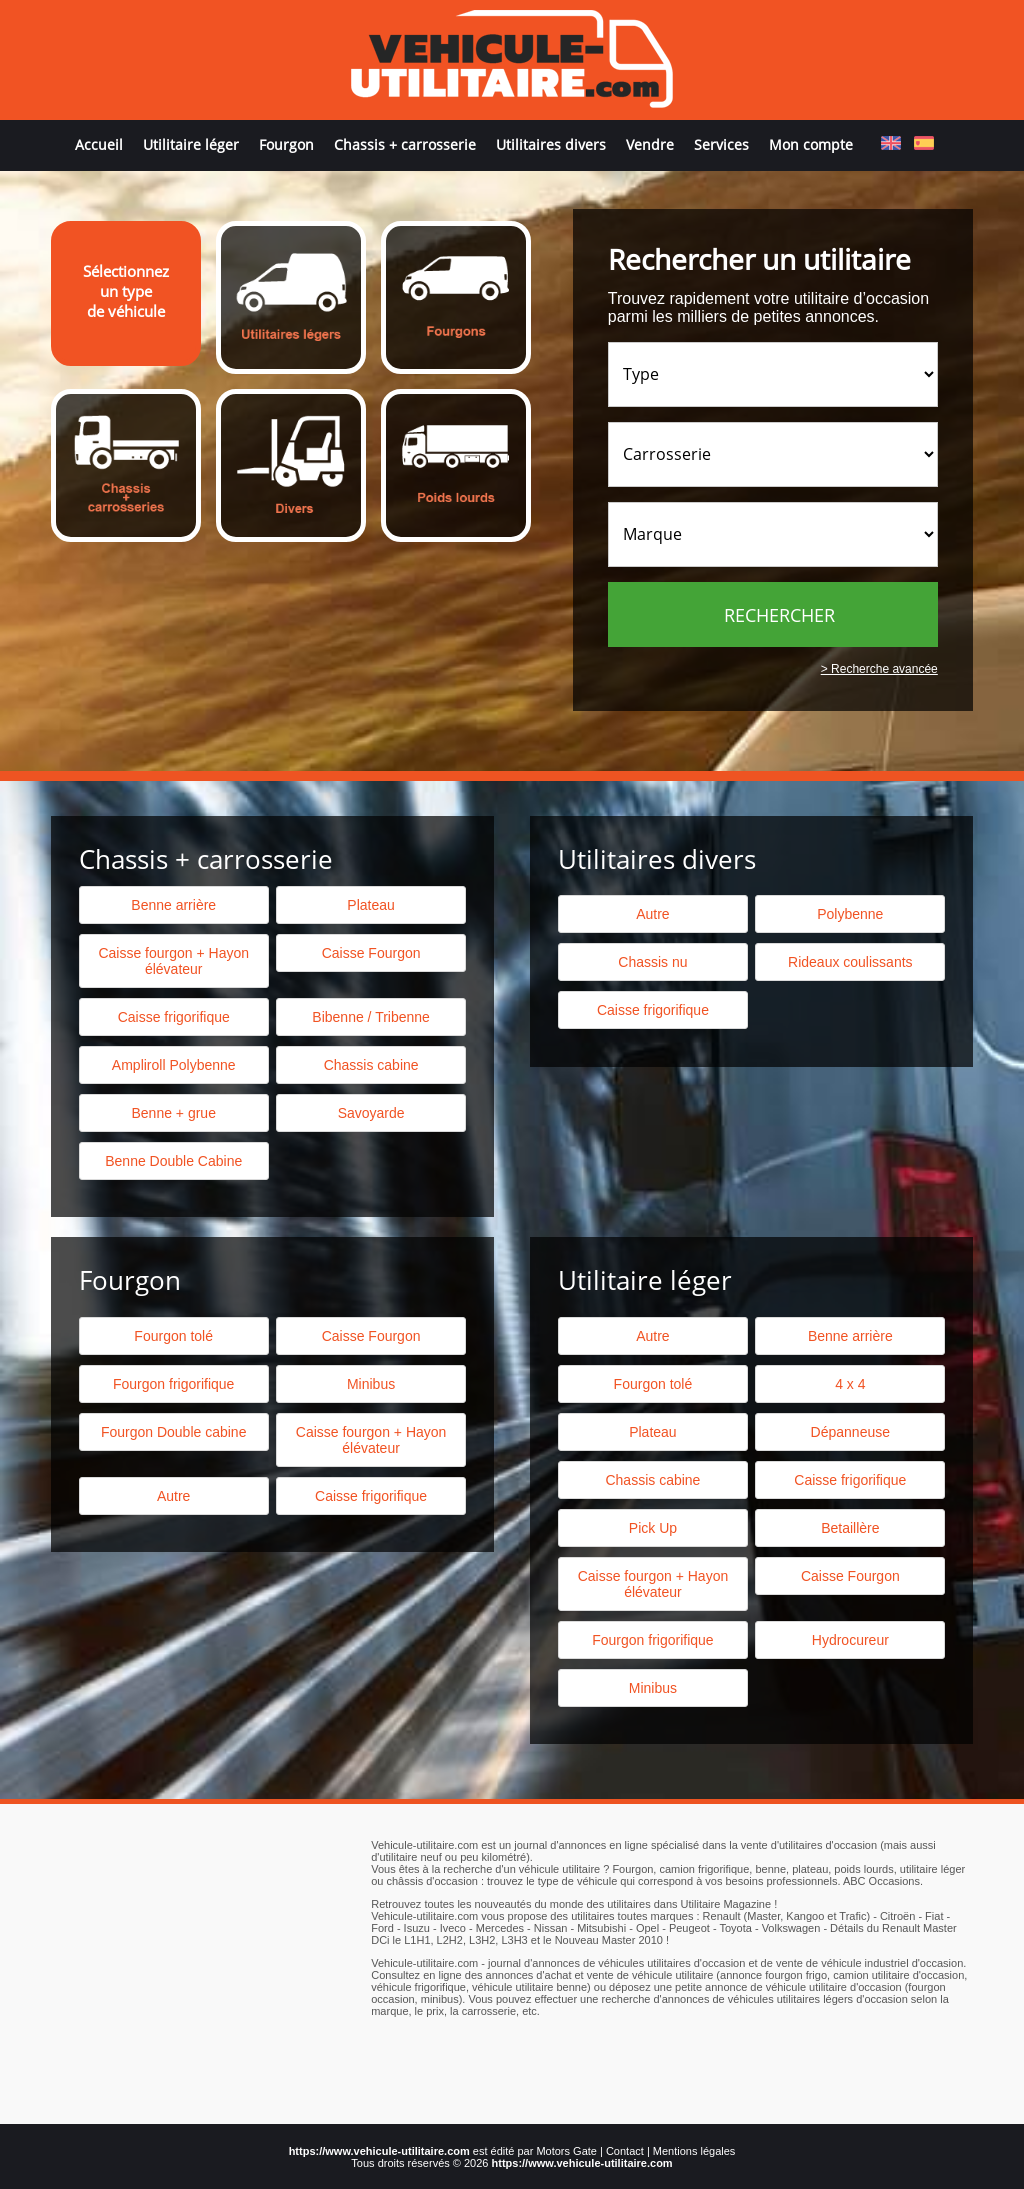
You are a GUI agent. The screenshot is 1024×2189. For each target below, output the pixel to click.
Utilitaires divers (551, 144)
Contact (625, 2151)
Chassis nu (652, 962)
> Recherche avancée (879, 669)
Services (721, 144)
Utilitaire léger (191, 144)
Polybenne (850, 914)
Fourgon (286, 144)
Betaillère (850, 1528)
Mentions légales (694, 2151)
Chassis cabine (371, 1065)
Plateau (370, 905)
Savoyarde (371, 1113)
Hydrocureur (850, 1640)
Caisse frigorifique (653, 1010)
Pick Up (653, 1528)
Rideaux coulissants (850, 962)
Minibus (371, 1384)
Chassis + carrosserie (405, 144)
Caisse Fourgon (371, 953)
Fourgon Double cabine (174, 1432)
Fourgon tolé (173, 1336)
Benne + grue (173, 1113)
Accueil (99, 144)
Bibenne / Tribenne (371, 1017)
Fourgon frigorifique (173, 1384)
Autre (652, 914)
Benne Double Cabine (173, 1161)
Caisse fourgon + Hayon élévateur (173, 961)
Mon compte (811, 144)
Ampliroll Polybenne (174, 1065)
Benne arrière (173, 905)
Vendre (650, 144)
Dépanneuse (850, 1432)
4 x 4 (850, 1384)
